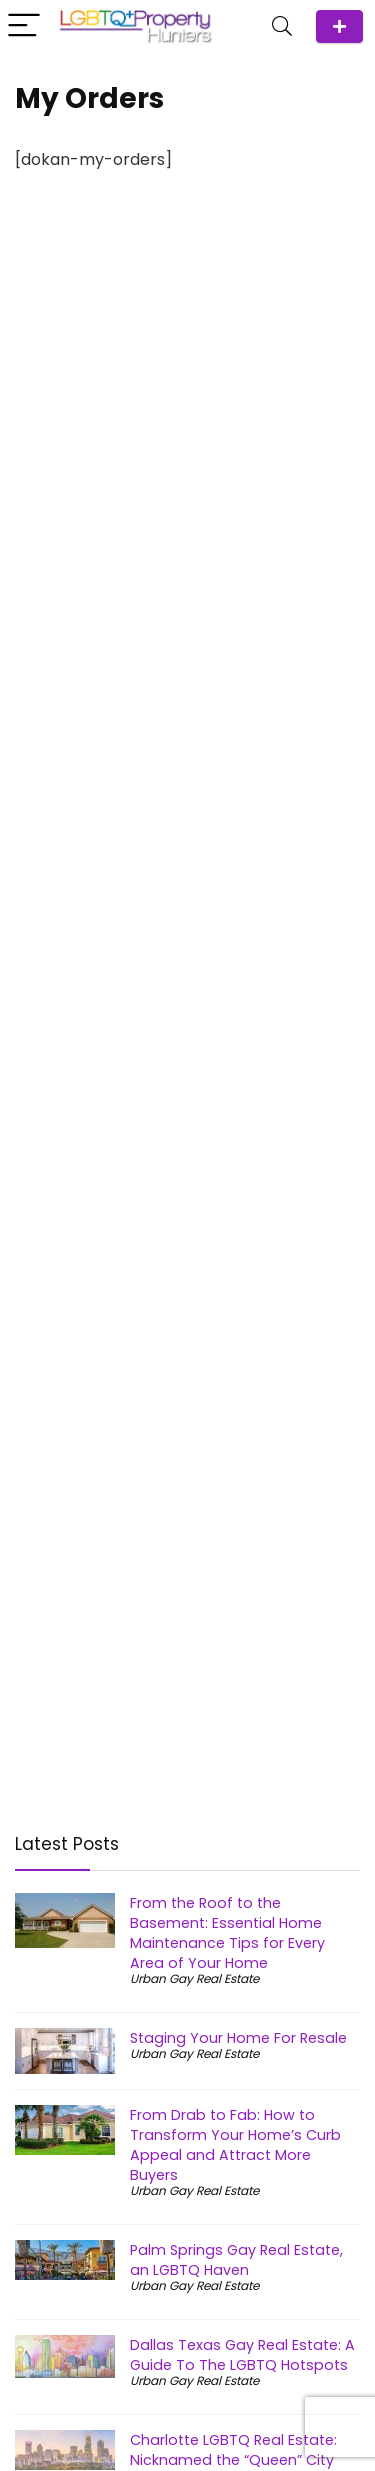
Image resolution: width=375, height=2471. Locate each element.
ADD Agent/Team (339, 26)
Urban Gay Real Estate (194, 1978)
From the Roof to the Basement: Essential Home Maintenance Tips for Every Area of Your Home (227, 1933)
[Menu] (24, 26)
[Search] (282, 26)
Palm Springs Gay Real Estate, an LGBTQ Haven (236, 2260)
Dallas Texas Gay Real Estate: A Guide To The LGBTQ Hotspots (242, 2355)
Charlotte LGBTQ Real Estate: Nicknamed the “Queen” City (233, 2450)
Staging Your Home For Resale (238, 2038)
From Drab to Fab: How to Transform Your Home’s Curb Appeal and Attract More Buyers (235, 2145)
